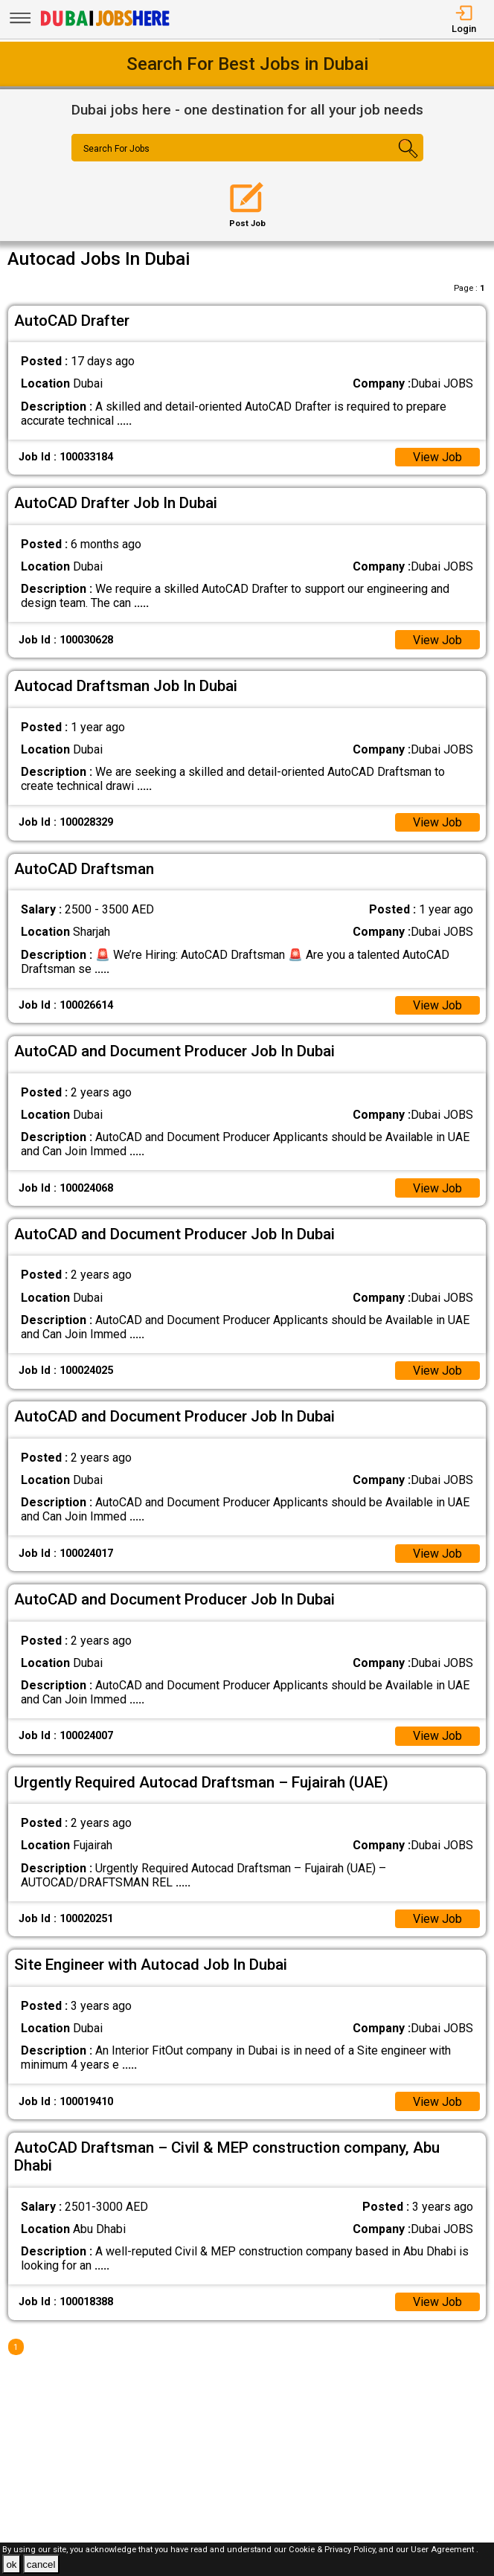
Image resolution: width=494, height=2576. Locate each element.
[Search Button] (394, 160)
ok (11, 2564)
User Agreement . (444, 2549)
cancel (41, 2564)
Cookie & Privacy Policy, (334, 2549)
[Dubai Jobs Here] (105, 25)
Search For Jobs (116, 149)
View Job (437, 457)
